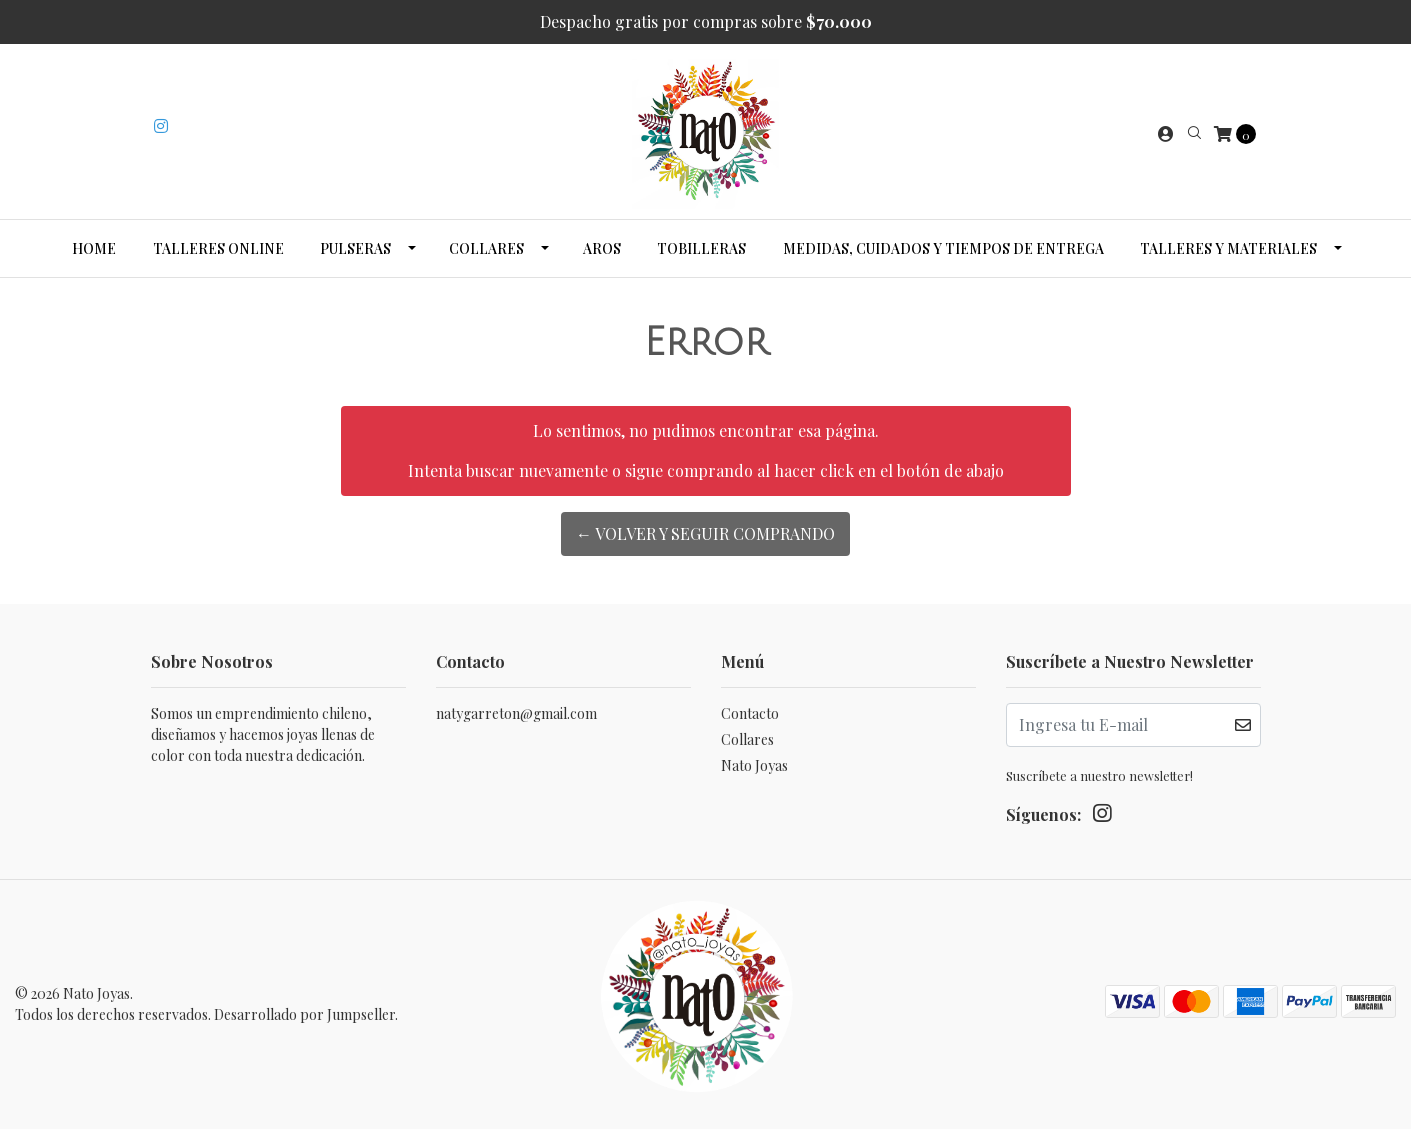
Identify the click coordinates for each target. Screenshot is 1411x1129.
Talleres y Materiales (1228, 248)
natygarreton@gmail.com (516, 713)
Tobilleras (701, 248)
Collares (486, 248)
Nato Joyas (754, 765)
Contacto (750, 713)
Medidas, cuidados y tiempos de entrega (943, 248)
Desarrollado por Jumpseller (304, 1014)
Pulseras (355, 248)
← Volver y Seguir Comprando (705, 533)
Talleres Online (218, 248)
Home (94, 248)
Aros (602, 248)
